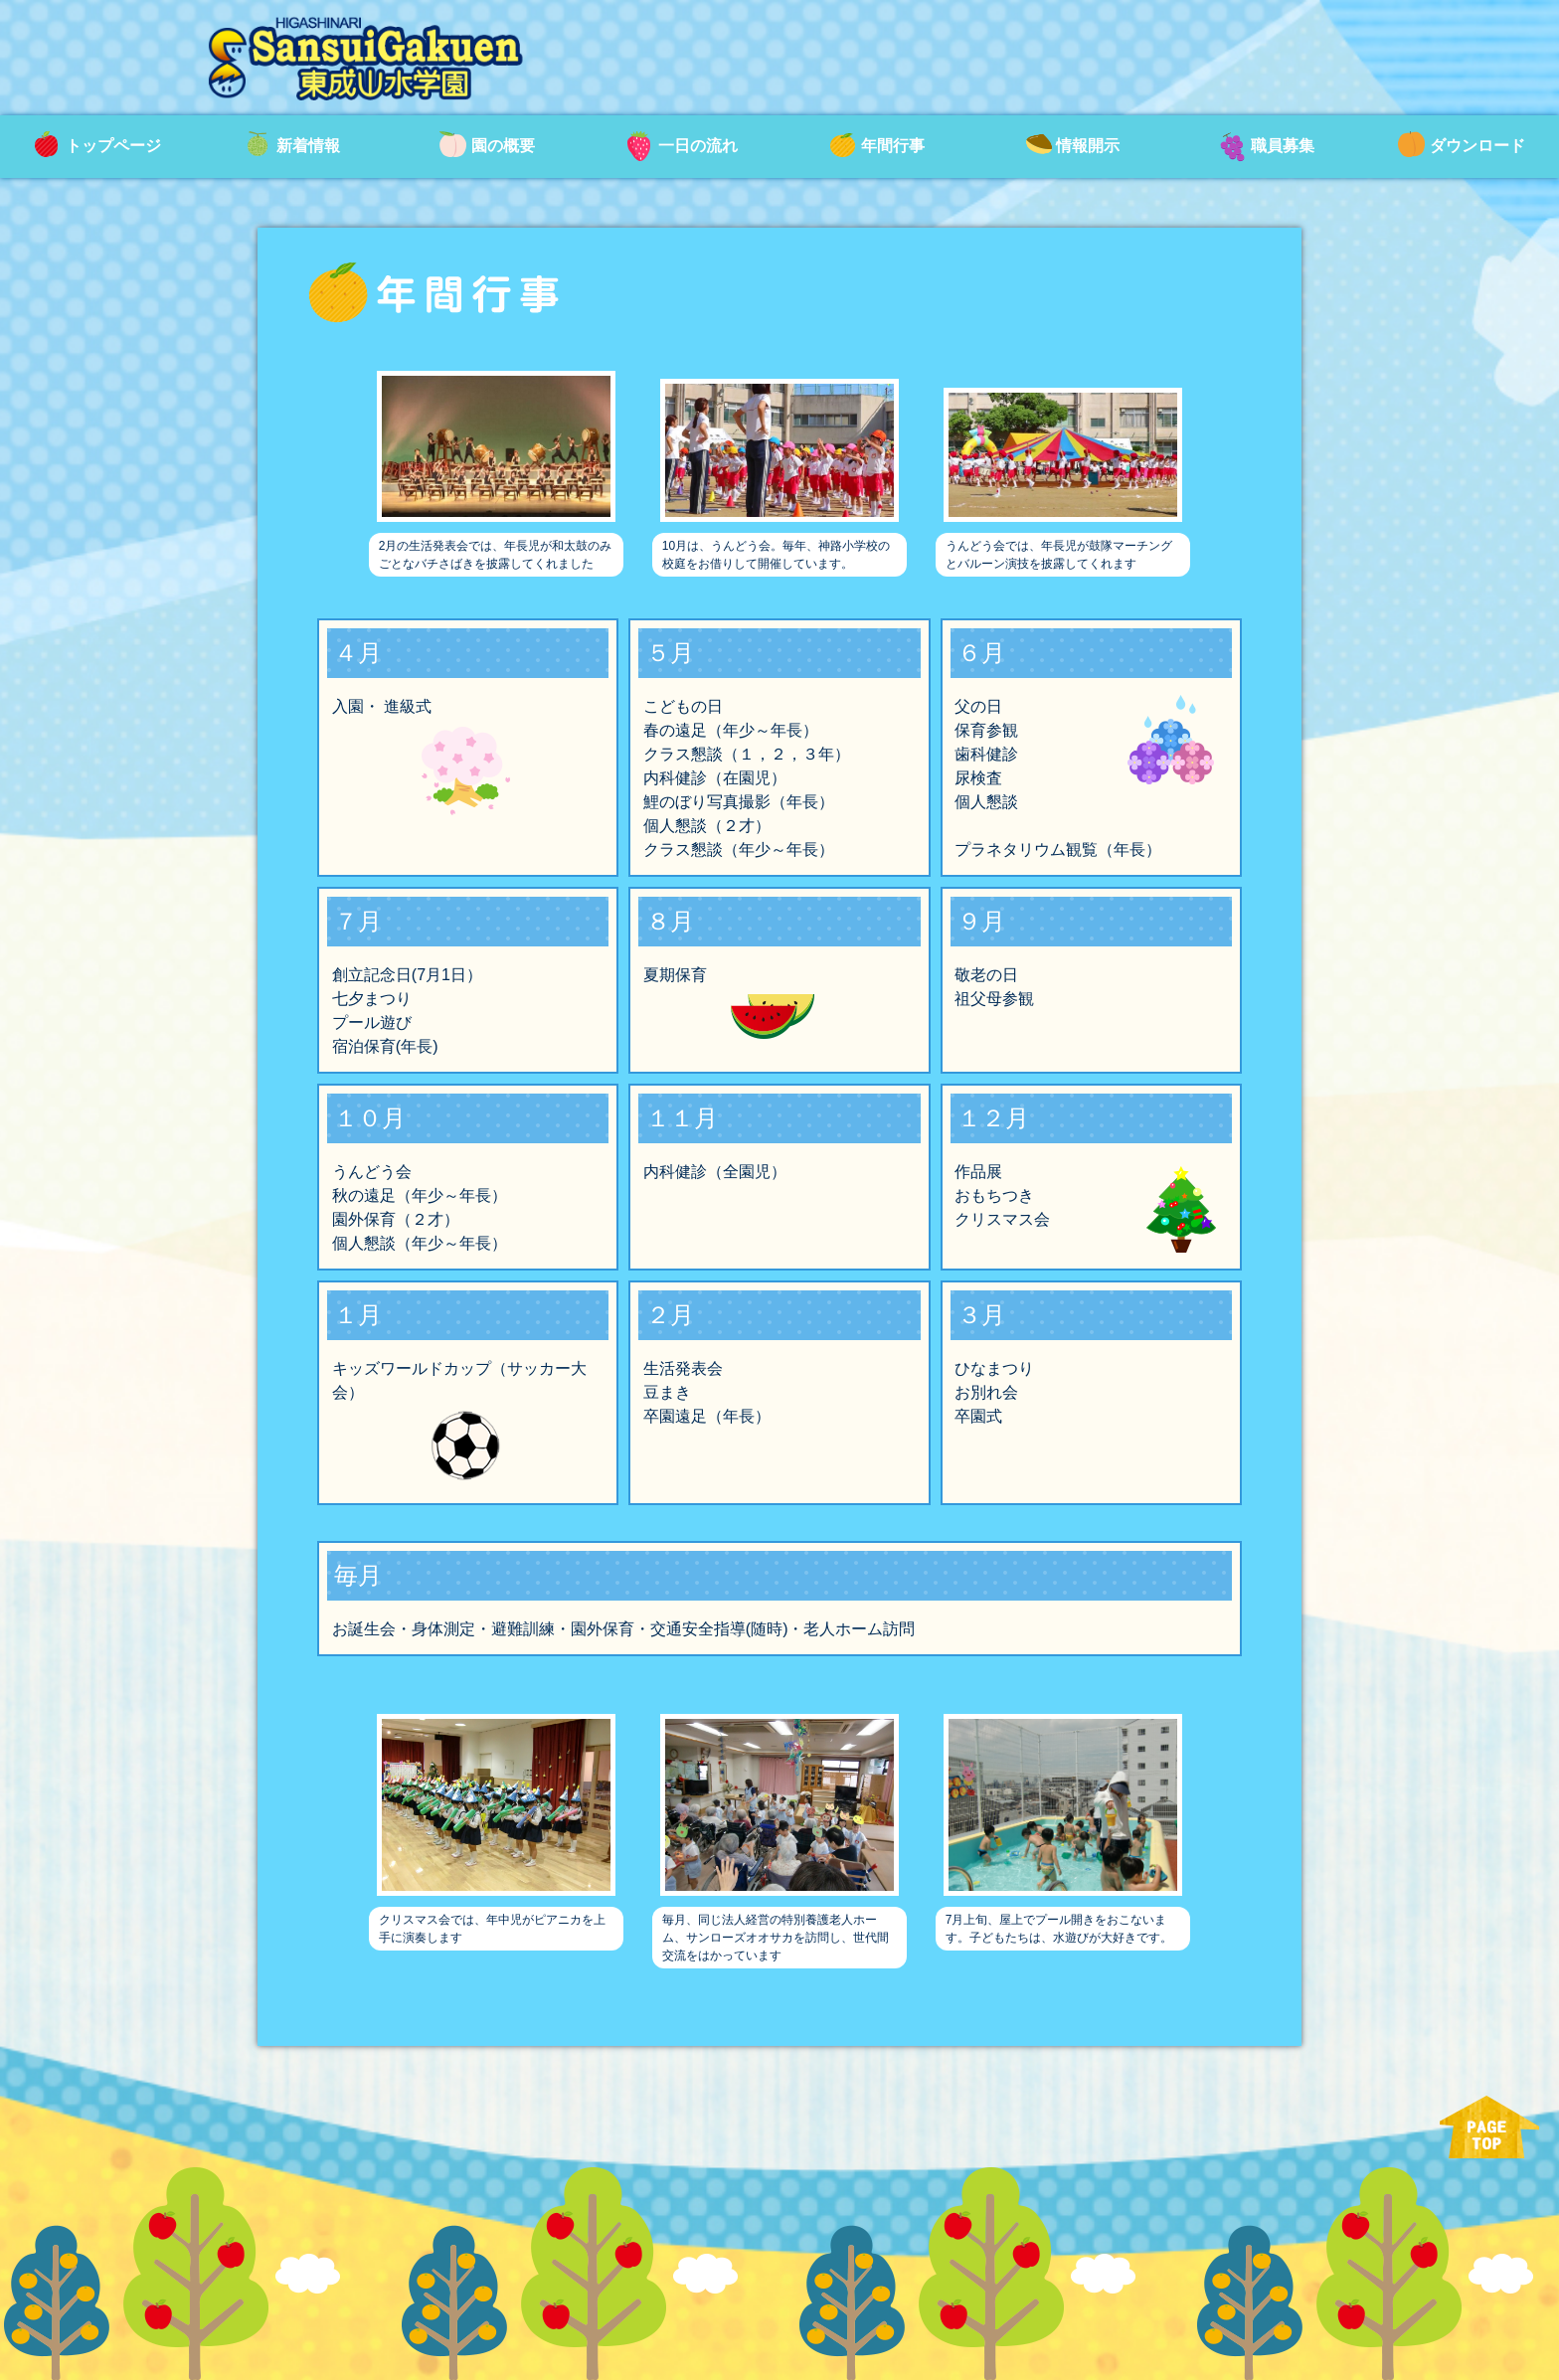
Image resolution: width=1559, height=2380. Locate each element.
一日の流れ (682, 146)
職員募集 (1266, 146)
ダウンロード (1461, 146)
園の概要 (487, 146)
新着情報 (292, 146)
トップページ (97, 146)
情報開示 (1072, 146)
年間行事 (877, 146)
